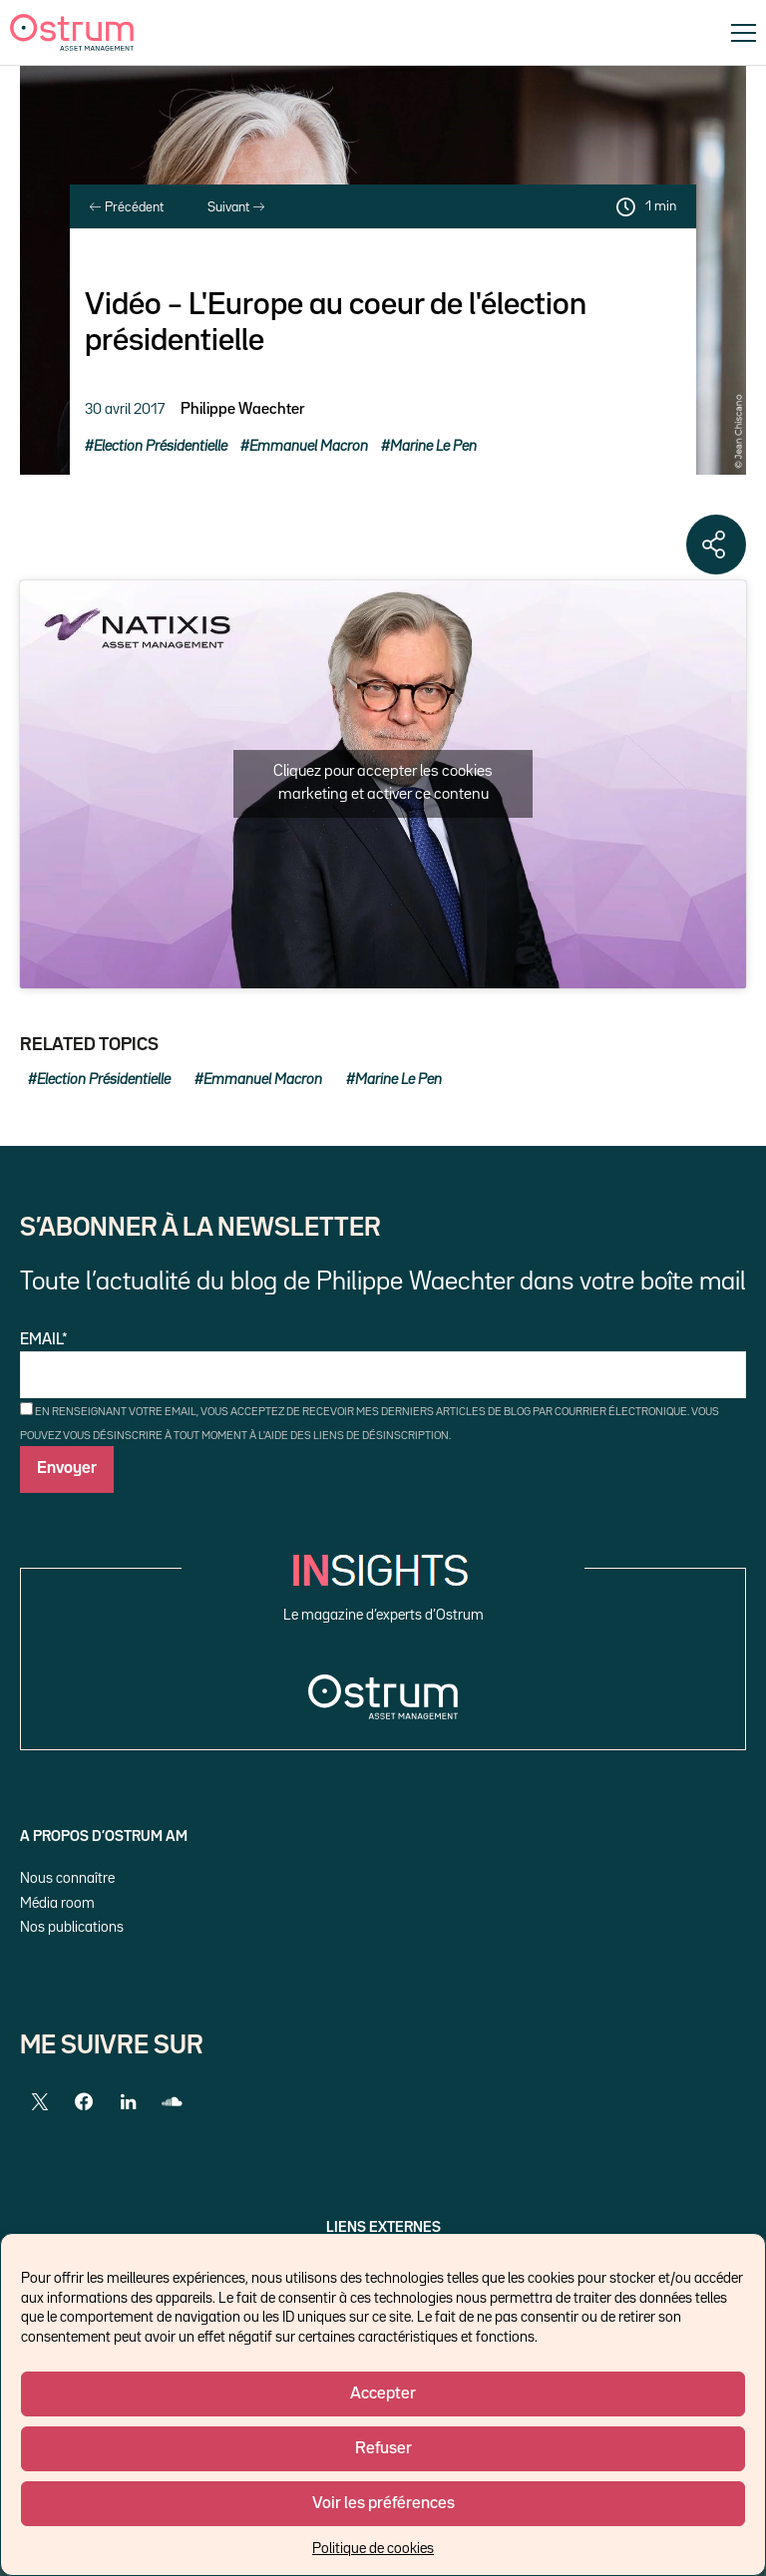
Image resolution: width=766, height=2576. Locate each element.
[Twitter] (40, 2102)
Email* (383, 1365)
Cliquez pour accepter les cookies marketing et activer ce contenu (383, 783)
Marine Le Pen (433, 446)
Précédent (127, 207)
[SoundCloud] (172, 2102)
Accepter (383, 2394)
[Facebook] (84, 2102)
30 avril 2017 (125, 409)
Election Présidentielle (160, 446)
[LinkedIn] (128, 2102)
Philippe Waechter (242, 410)
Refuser (383, 2448)
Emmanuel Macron (308, 446)
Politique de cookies (373, 2548)
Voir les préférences (383, 2503)
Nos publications (72, 1927)
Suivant (235, 207)
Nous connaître (67, 1878)
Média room (57, 1903)
